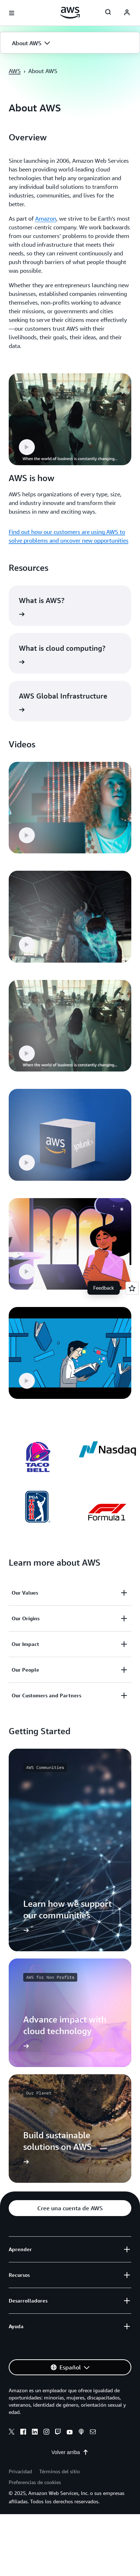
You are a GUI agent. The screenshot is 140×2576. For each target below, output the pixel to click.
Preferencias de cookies (35, 2482)
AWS (15, 71)
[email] (93, 2433)
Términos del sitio (59, 2471)
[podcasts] (81, 2433)
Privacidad (20, 2471)
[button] (70, 43)
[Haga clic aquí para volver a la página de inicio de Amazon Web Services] (70, 12)
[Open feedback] (132, 1288)
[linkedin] (35, 2433)
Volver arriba (70, 2452)
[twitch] (58, 2433)
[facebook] (23, 2433)
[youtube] (70, 2433)
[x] (12, 2433)
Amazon (45, 218)
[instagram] (46, 2433)
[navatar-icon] (127, 13)
